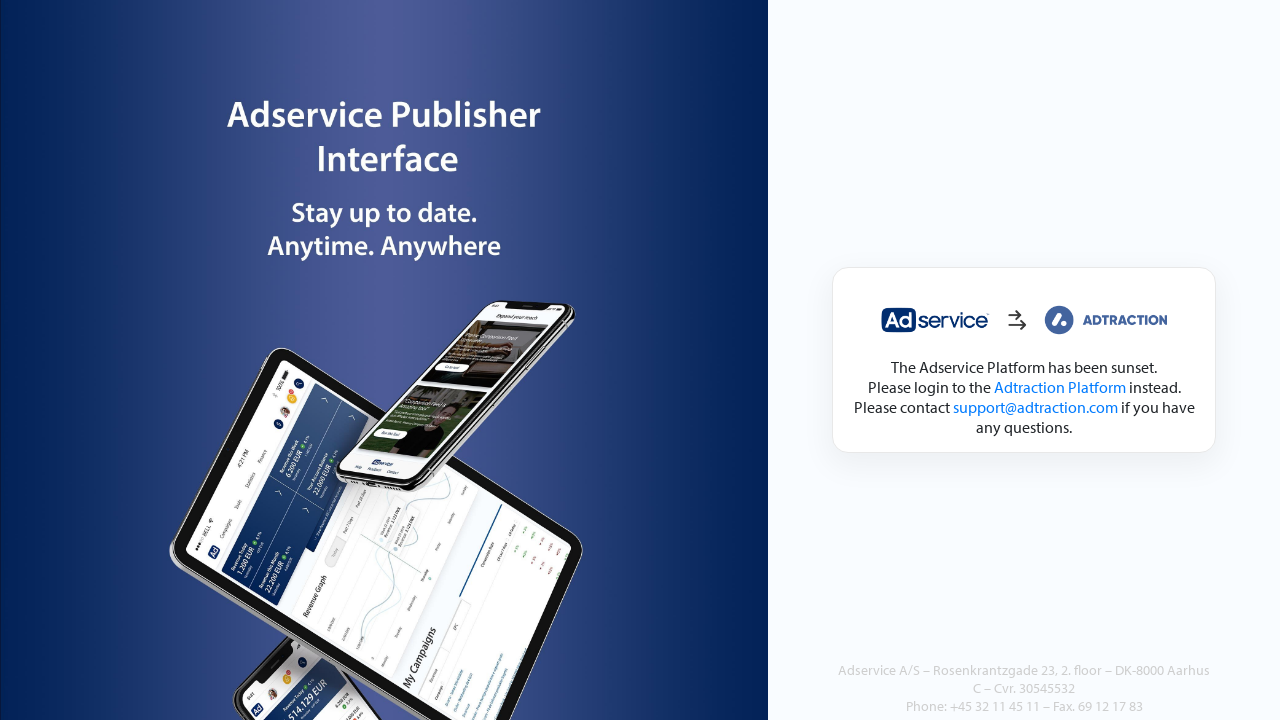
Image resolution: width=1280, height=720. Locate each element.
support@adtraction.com (1035, 407)
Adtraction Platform (1060, 387)
